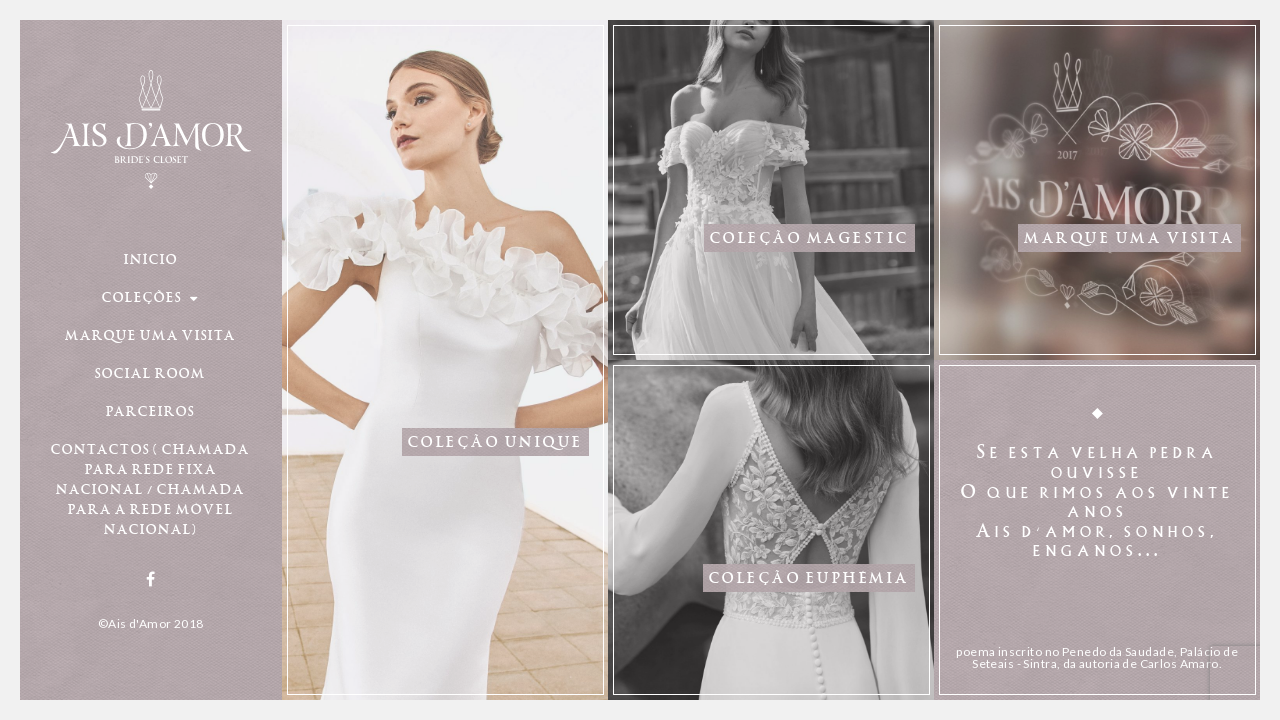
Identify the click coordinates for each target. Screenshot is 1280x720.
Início (151, 258)
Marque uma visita (150, 334)
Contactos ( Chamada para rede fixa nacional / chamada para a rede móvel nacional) (150, 488)
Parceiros (150, 410)
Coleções (150, 296)
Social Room (150, 372)
